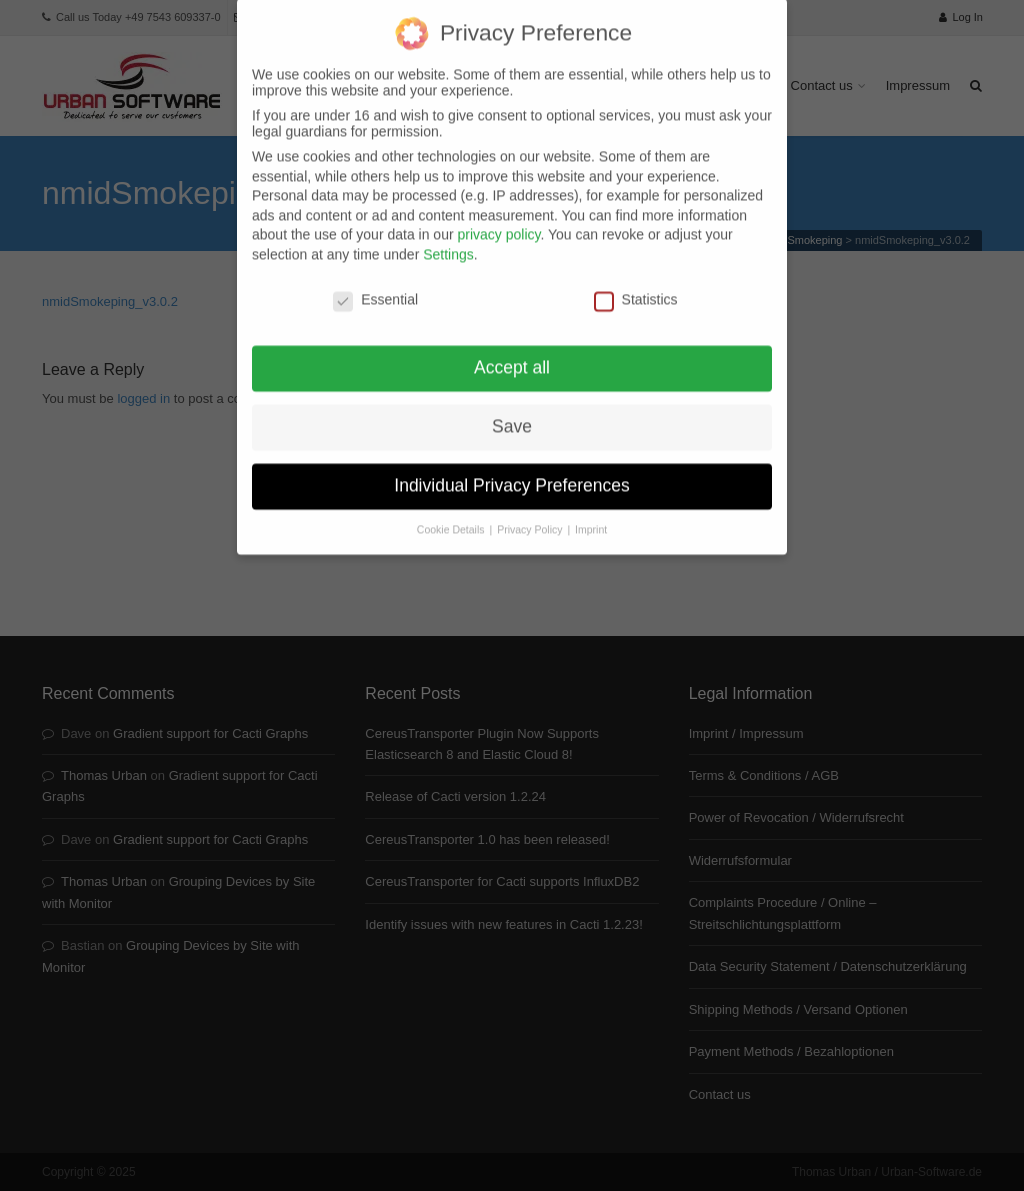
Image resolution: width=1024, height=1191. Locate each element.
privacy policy (498, 214)
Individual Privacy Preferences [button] (511, 465)
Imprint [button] (591, 509)
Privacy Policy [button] (531, 509)
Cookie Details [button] (452, 509)
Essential (375, 279)
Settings (448, 234)
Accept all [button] (512, 347)
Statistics (636, 279)
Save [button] (512, 406)
